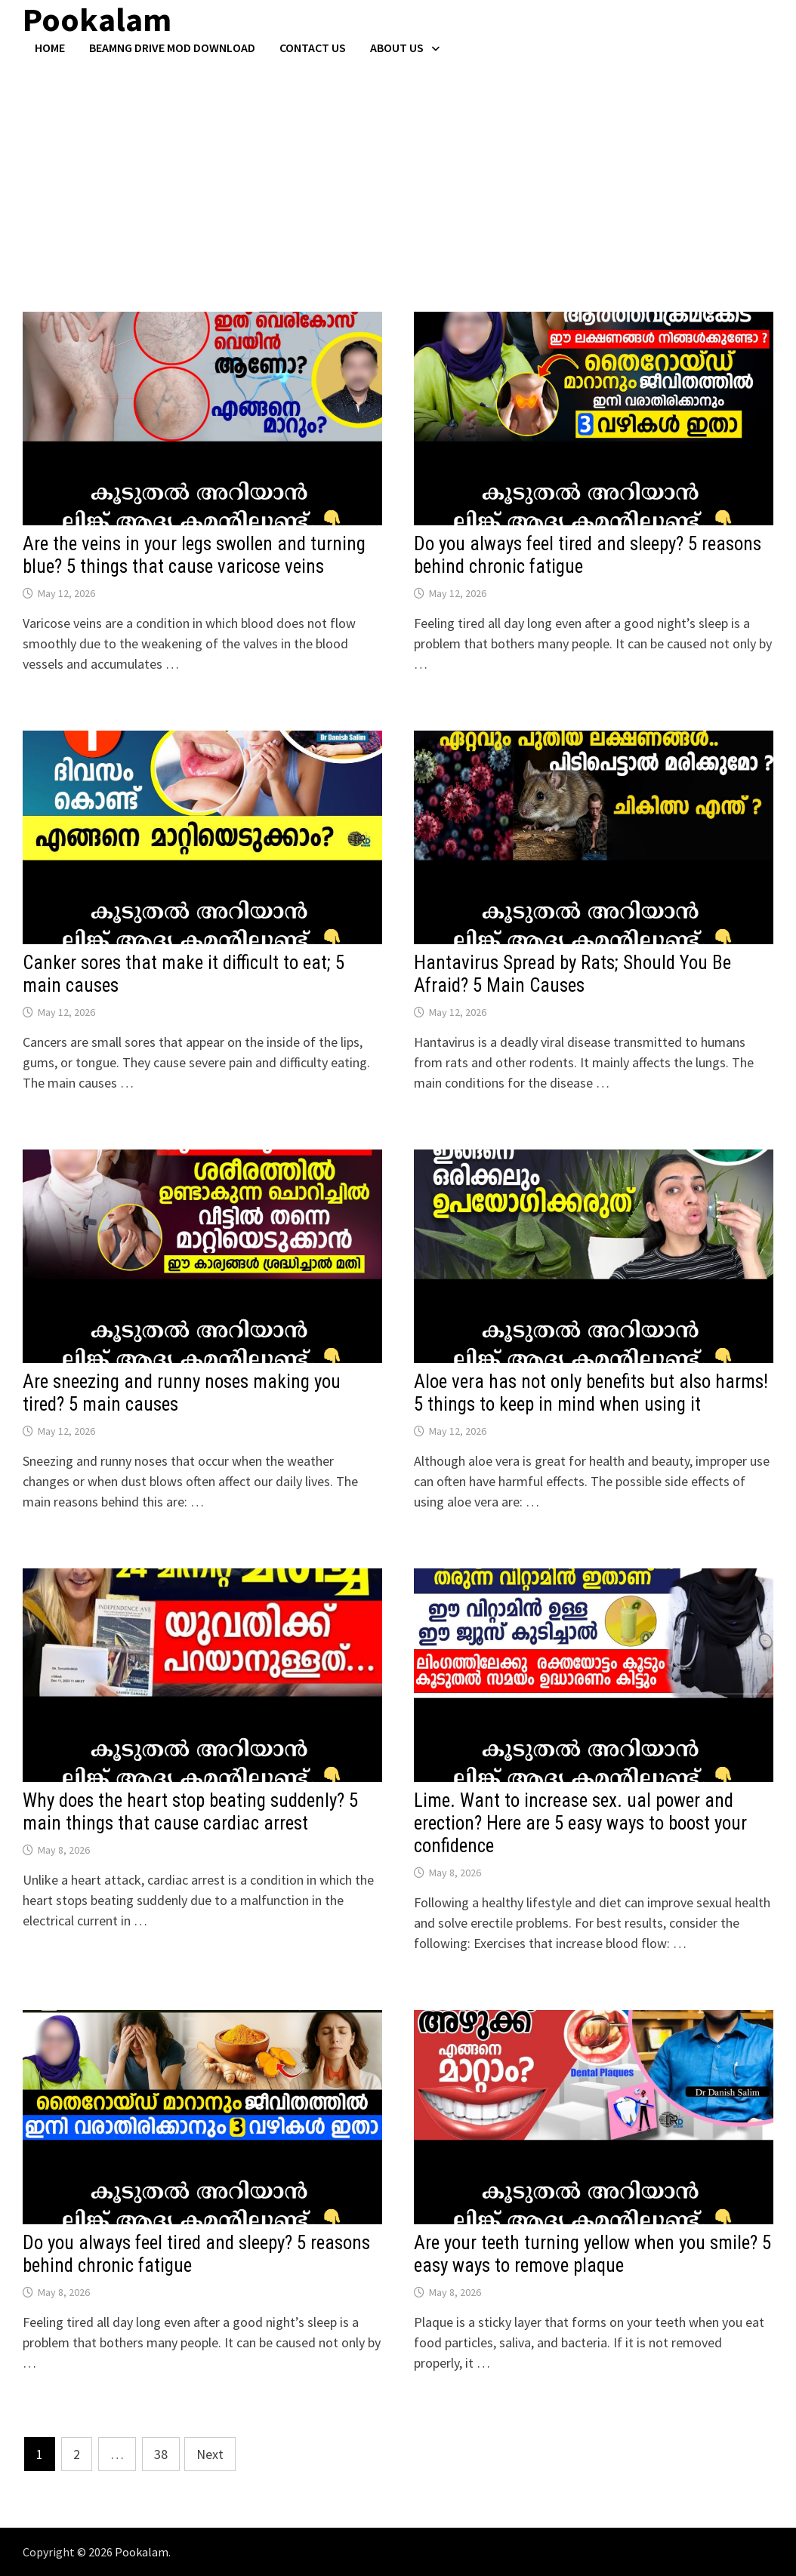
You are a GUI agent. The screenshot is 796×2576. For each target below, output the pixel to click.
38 (161, 2454)
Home (50, 47)
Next (210, 2454)
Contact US (312, 47)
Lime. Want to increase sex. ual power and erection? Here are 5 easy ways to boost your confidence (580, 1823)
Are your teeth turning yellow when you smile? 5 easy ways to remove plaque (592, 2254)
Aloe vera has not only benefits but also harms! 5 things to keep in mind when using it (591, 1393)
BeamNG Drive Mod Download (172, 47)
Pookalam (141, 2551)
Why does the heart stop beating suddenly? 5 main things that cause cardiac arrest (190, 1812)
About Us (397, 47)
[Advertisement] (398, 168)
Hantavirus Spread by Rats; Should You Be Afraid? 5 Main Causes (572, 974)
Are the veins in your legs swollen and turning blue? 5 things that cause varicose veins (194, 555)
